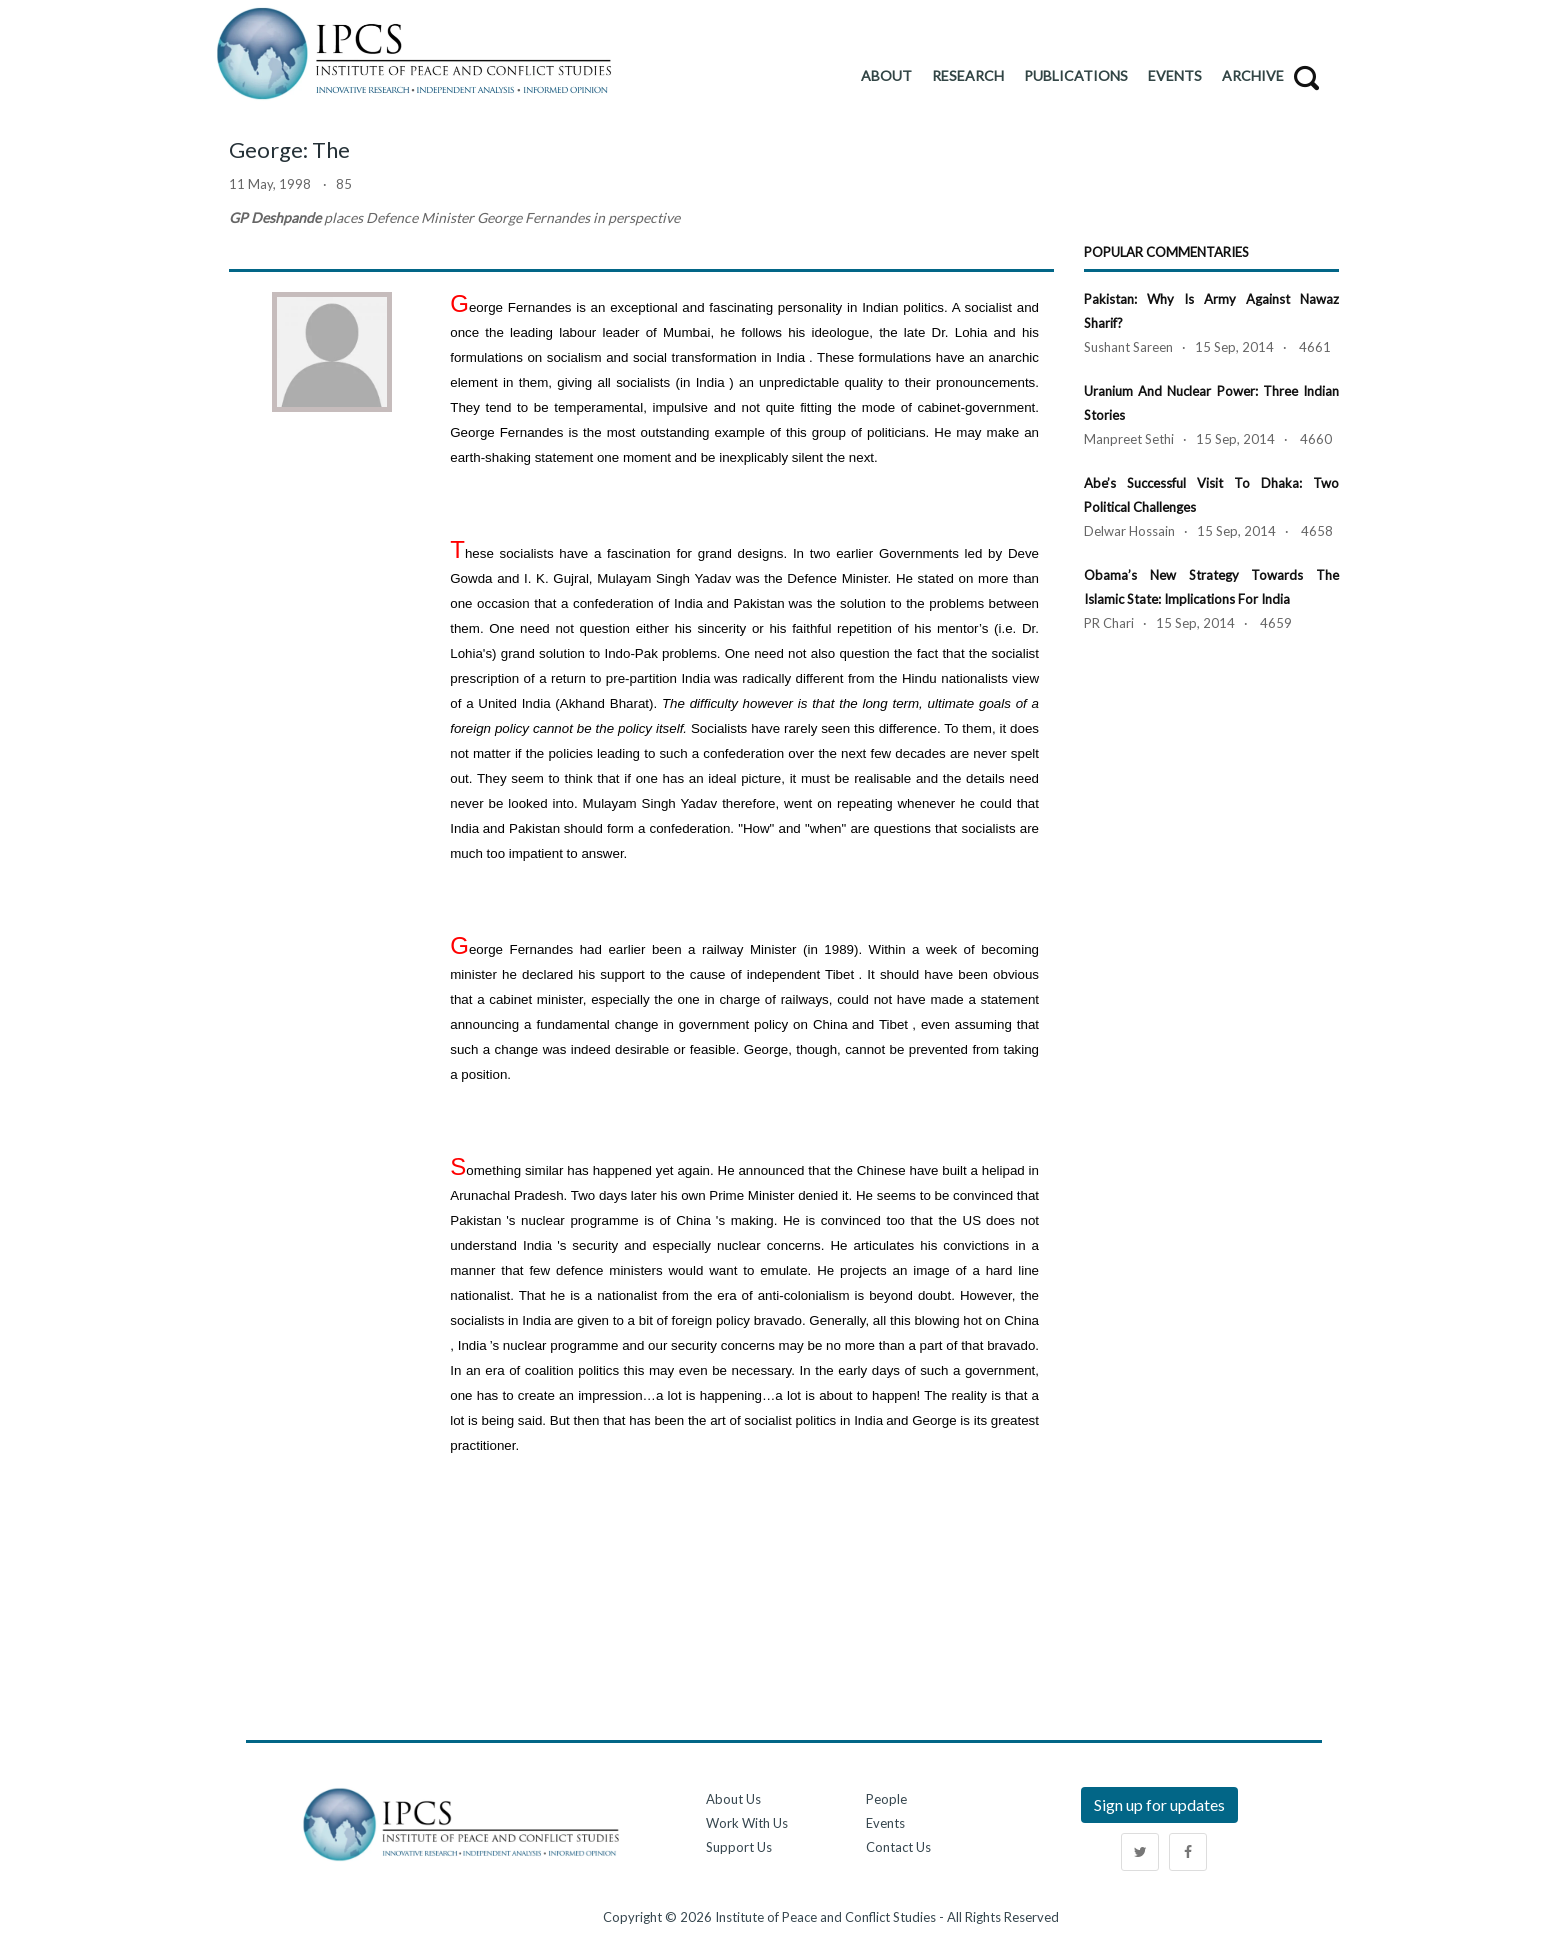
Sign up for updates (1159, 1804)
